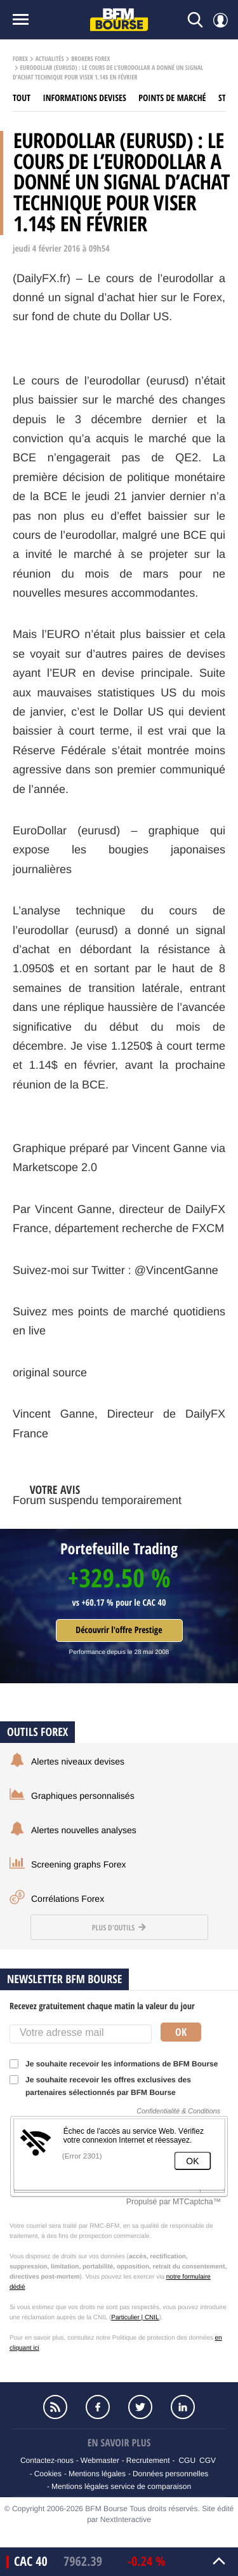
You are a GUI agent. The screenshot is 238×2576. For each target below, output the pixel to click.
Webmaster (100, 2460)
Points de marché (172, 98)
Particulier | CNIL (135, 2317)
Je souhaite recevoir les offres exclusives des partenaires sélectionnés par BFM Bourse (100, 2086)
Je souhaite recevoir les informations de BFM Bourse (118, 2063)
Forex (20, 59)
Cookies (48, 2473)
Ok (181, 2032)
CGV (207, 2460)
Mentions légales (97, 2473)
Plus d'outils (119, 1927)
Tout (21, 98)
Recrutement (148, 2460)
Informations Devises (84, 98)
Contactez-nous (47, 2460)
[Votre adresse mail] (81, 2034)
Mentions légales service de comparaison (121, 2486)
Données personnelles (170, 2473)
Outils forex (37, 1732)
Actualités (50, 59)
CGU (186, 2460)
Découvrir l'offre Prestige (119, 1630)
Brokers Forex (90, 59)
